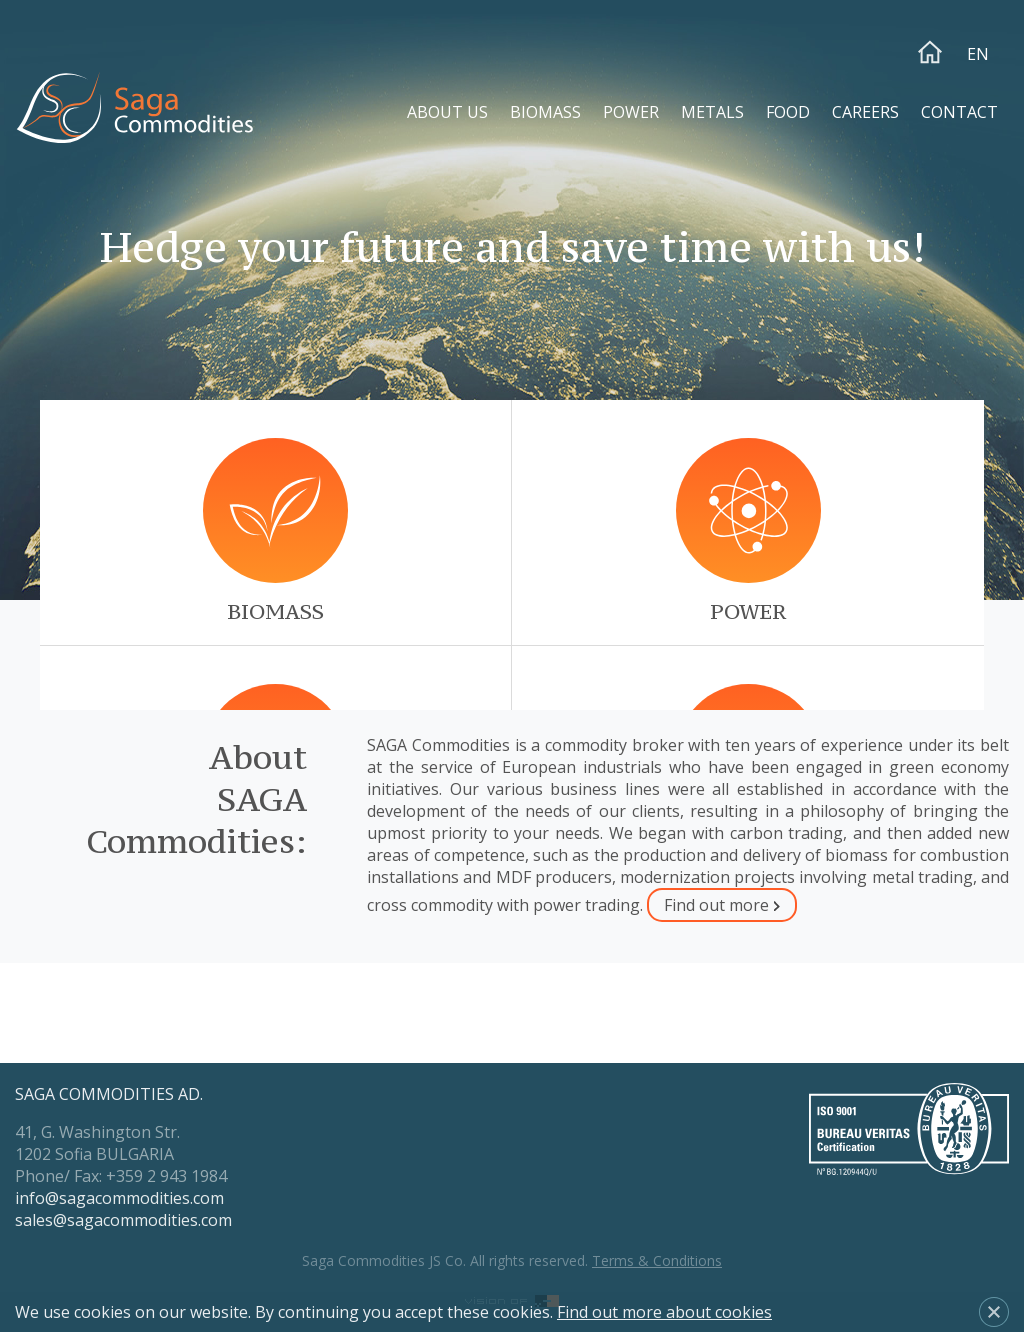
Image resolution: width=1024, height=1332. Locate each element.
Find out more (716, 905)
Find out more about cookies (664, 1312)
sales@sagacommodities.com (123, 1220)
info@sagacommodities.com (119, 1198)
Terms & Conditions (657, 1260)
